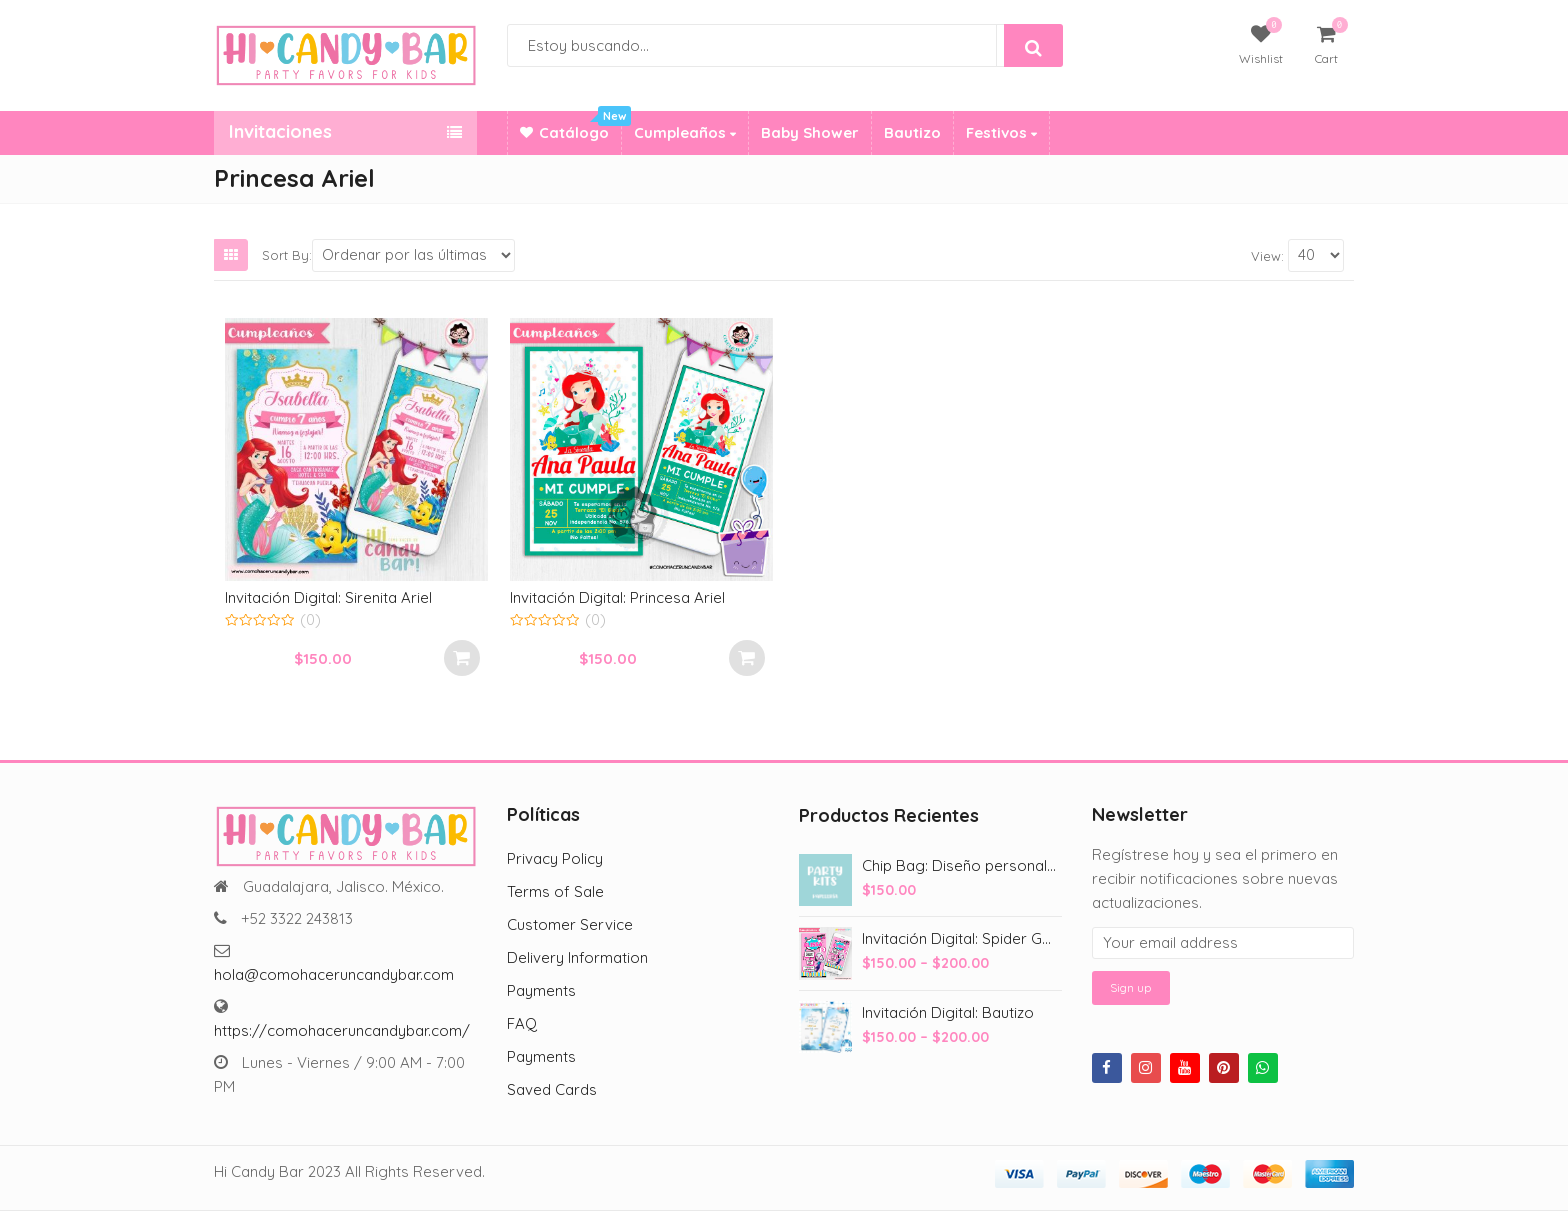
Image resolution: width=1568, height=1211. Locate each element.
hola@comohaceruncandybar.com (334, 974)
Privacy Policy (555, 858)
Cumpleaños (685, 132)
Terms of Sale (555, 891)
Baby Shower (810, 132)
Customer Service (570, 924)
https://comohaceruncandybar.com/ (342, 1030)
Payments (541, 990)
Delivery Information (577, 957)
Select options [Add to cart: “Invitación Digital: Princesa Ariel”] (747, 658)
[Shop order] (413, 255)
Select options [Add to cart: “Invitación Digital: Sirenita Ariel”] (462, 658)
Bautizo (912, 132)
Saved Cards (552, 1089)
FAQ (522, 1023)
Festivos (1001, 132)
